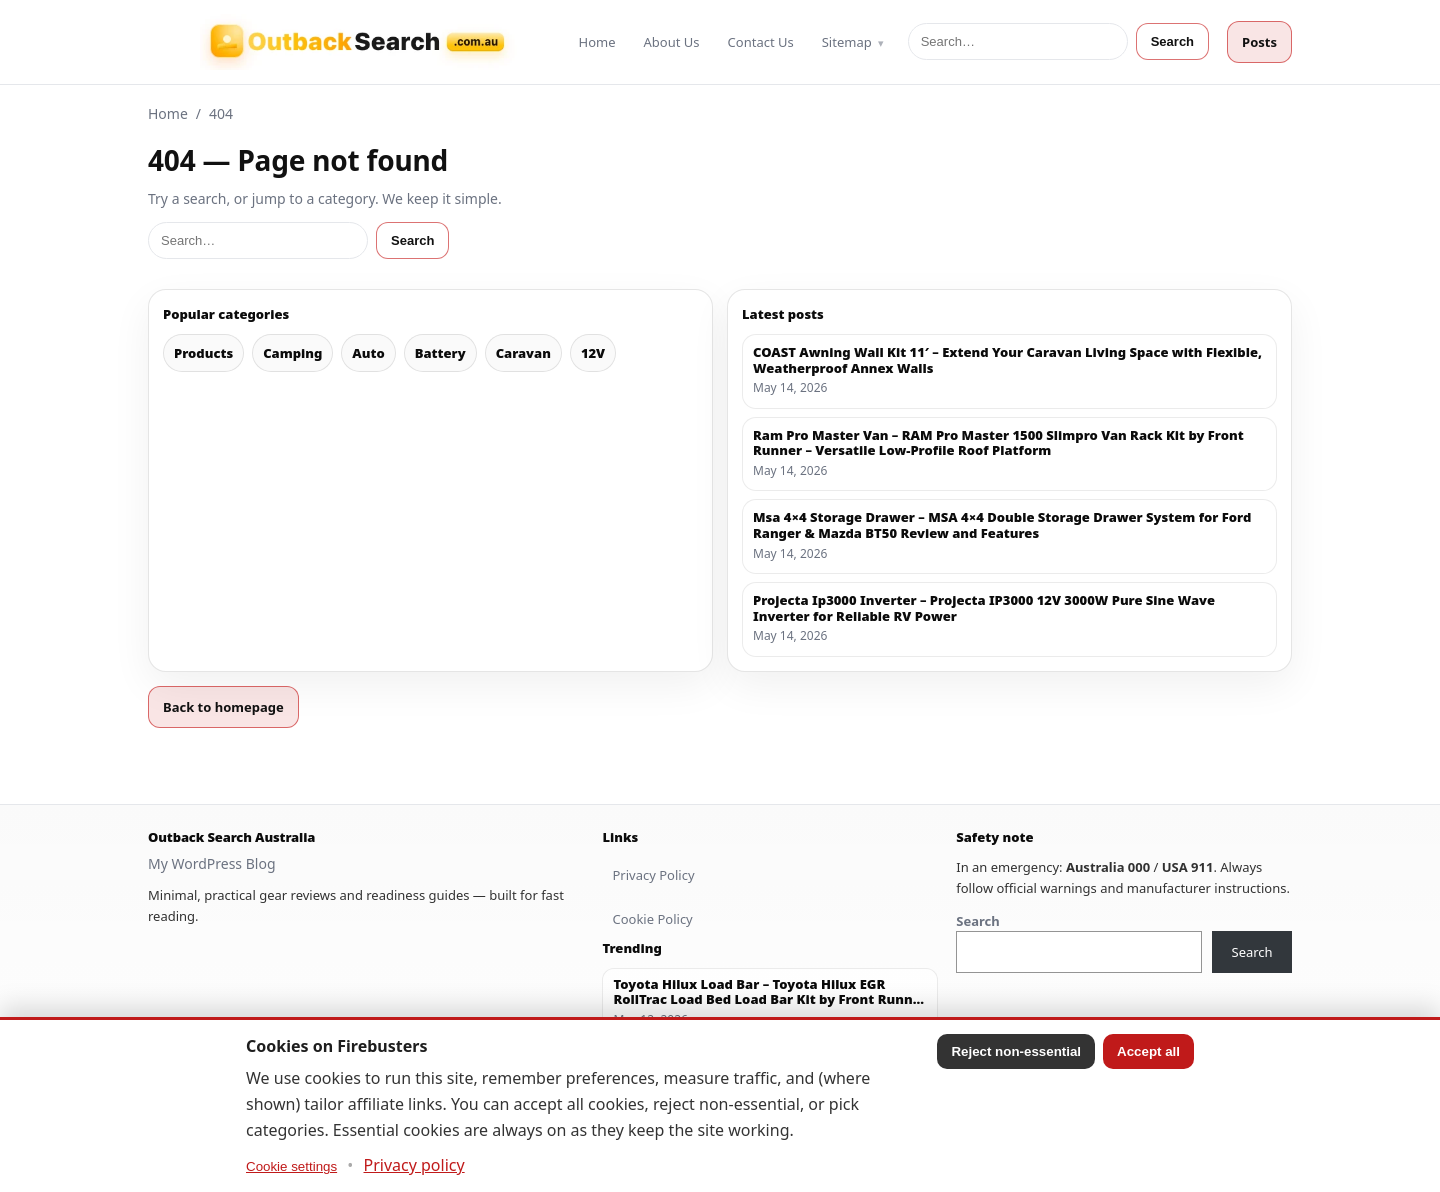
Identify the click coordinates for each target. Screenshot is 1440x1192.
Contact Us (761, 42)
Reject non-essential (1016, 1051)
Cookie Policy (652, 919)
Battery (440, 353)
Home (597, 42)
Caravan (523, 353)
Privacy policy (414, 1165)
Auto (368, 353)
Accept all (1148, 1051)
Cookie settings (291, 1166)
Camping (292, 353)
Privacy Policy (653, 875)
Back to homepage (223, 707)
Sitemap (847, 42)
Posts (1259, 42)
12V (593, 353)
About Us (672, 42)
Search (1172, 41)
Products (203, 353)
